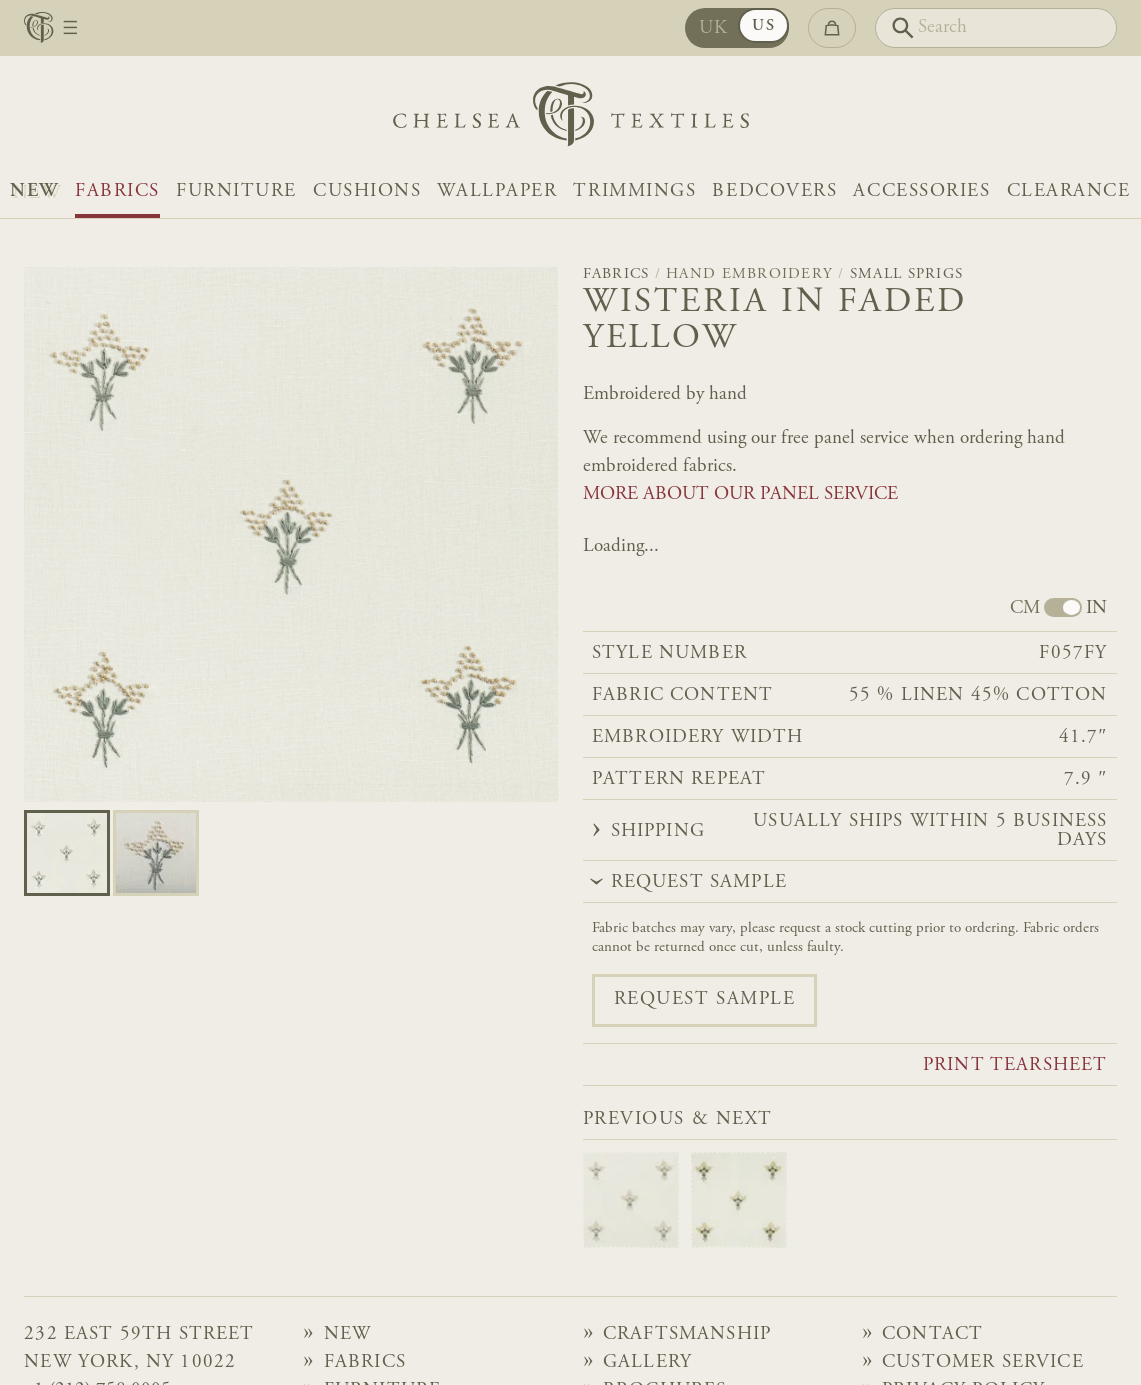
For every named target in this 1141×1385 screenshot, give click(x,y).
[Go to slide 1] (156, 853)
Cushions (367, 191)
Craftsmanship (687, 1334)
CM (1025, 609)
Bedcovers (774, 191)
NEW (34, 191)
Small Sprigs (906, 274)
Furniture (236, 191)
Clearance (1069, 191)
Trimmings (634, 191)
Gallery (647, 1362)
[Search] (996, 27)
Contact (932, 1334)
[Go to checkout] (832, 27)
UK (714, 28)
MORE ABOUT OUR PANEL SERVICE (740, 494)
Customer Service (983, 1362)
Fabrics (117, 191)
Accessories (921, 191)
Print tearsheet (1015, 1066)
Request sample (705, 999)
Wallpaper (497, 191)
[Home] (571, 119)
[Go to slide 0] (67, 853)
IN (1096, 609)
